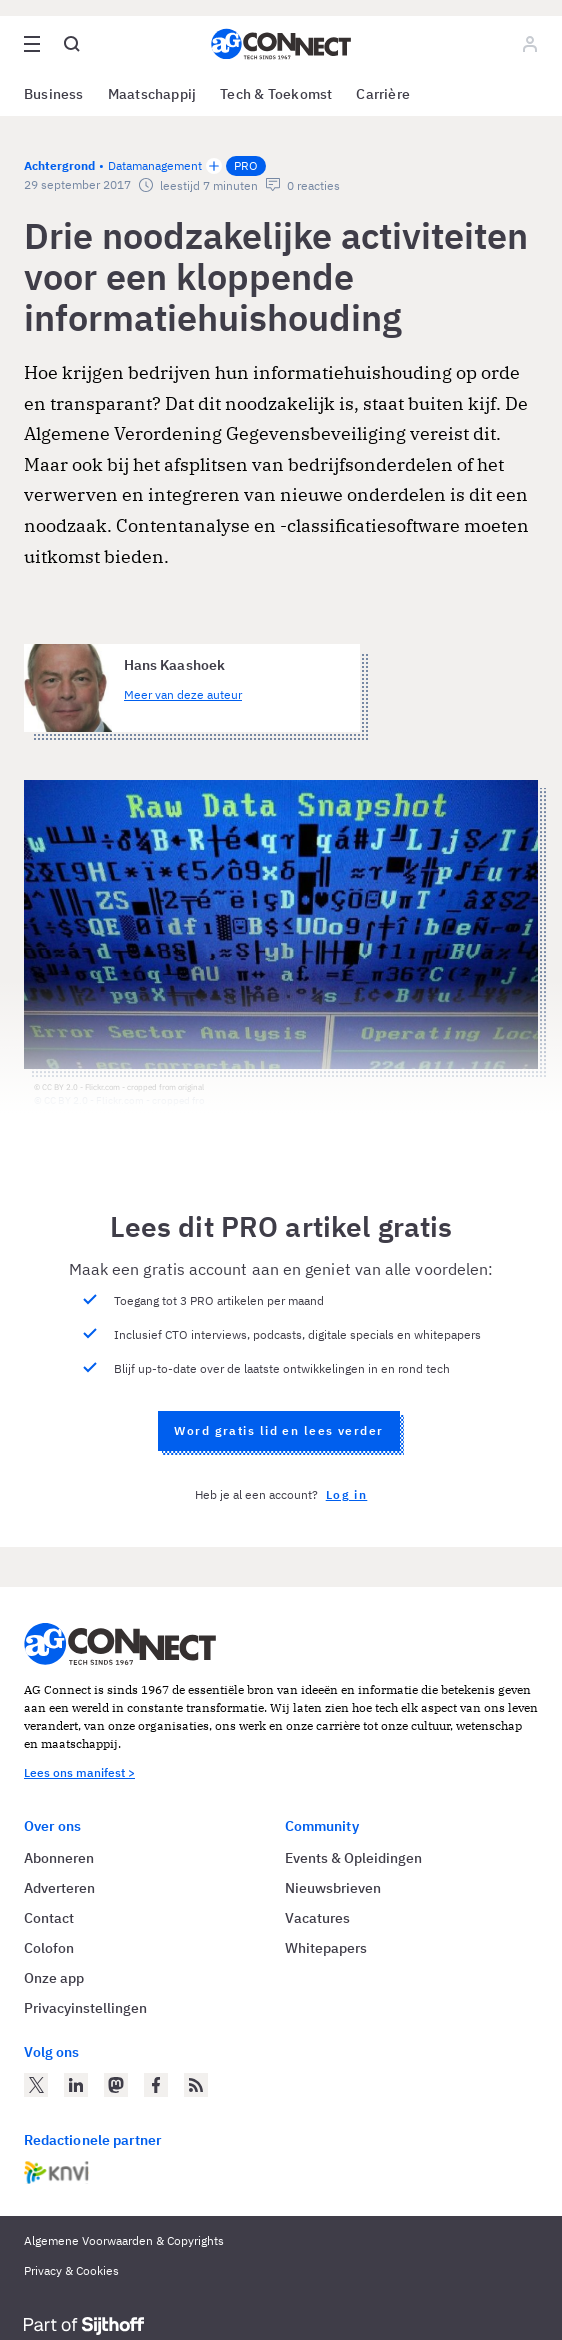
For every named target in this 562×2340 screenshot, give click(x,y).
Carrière (383, 94)
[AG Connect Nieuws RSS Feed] (196, 2085)
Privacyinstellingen (85, 2008)
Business (54, 94)
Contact (49, 1918)
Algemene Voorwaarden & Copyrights (124, 2240)
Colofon (49, 1948)
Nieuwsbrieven (333, 1888)
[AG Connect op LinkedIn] (76, 2085)
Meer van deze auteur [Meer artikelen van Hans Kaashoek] (183, 694)
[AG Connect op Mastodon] (116, 2085)
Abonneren (59, 1858)
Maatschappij (152, 94)
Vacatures (317, 1918)
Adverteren (59, 1888)
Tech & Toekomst (276, 94)
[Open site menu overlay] (32, 44)
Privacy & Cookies (71, 2270)
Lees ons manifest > (79, 1772)
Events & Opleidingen (353, 1858)
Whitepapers (326, 1948)
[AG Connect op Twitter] (36, 2085)
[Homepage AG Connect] (281, 44)
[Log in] (530, 44)
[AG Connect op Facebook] (156, 2085)
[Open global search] (72, 44)
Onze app (54, 1978)
